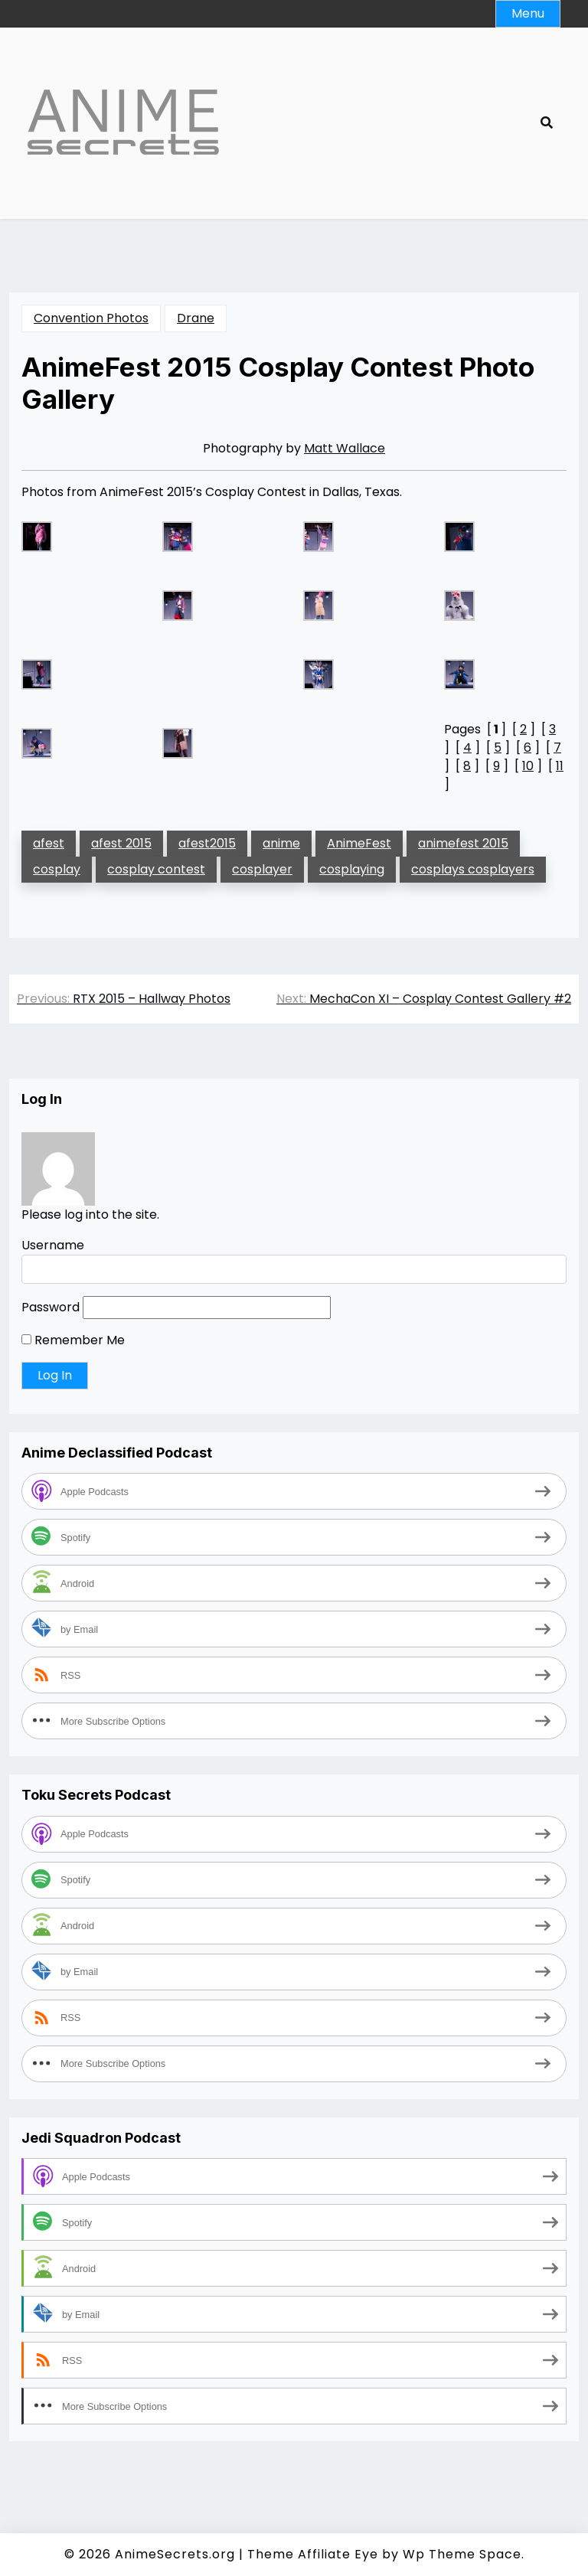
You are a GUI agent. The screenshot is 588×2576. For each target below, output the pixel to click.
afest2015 (207, 843)
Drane (195, 318)
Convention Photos (91, 318)
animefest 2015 (463, 843)
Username (52, 1245)
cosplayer (262, 869)
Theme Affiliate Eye (312, 2554)
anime (281, 843)
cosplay (56, 869)
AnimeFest (359, 843)
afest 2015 (121, 843)
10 (528, 766)
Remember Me (73, 1340)
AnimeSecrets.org (175, 2554)
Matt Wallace (344, 448)
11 (560, 766)
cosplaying (351, 869)
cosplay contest (156, 869)
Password (50, 1307)
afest (48, 843)
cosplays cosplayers (472, 869)
